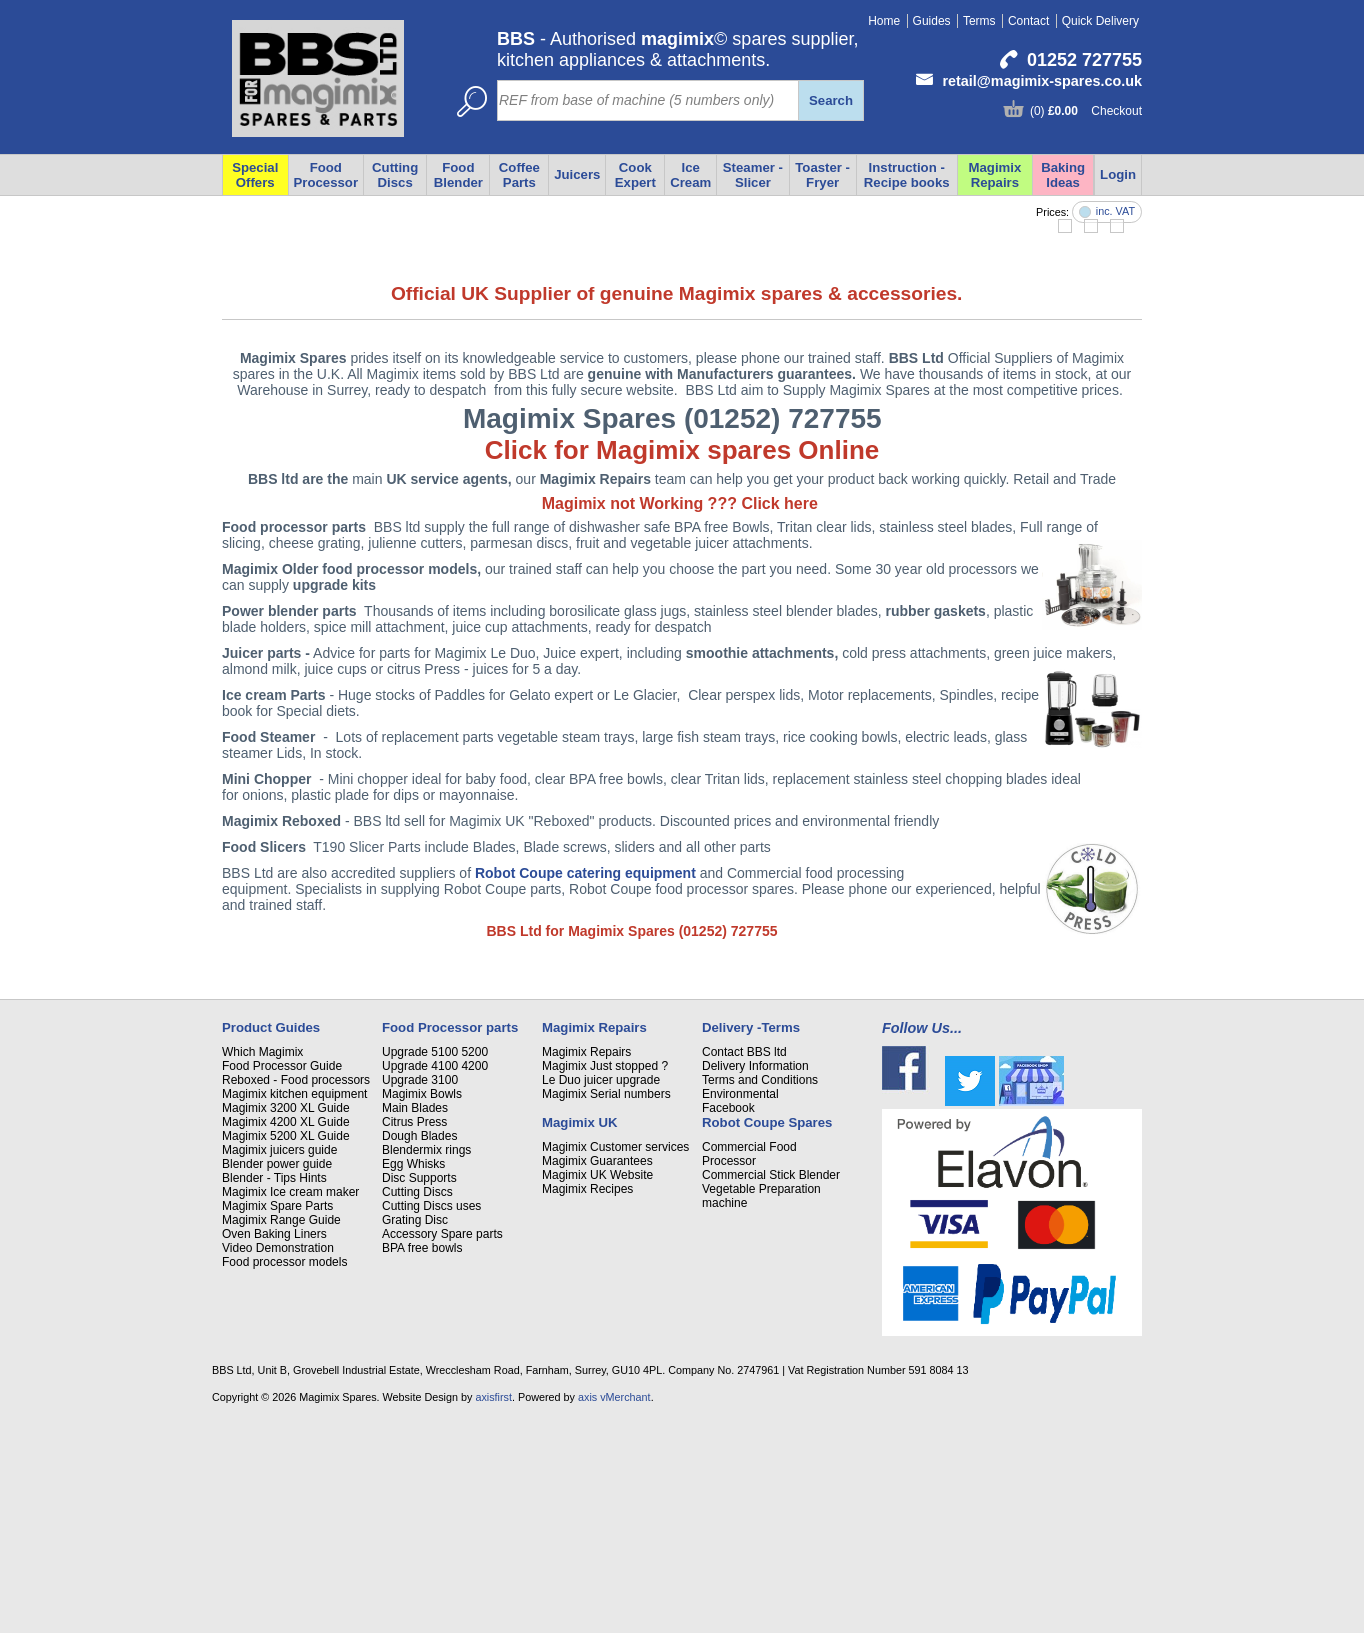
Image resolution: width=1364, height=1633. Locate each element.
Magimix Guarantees (597, 1371)
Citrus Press (414, 1332)
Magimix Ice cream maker (290, 1402)
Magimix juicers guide (279, 1360)
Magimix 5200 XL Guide (286, 1346)
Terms (979, 21)
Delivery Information (755, 1276)
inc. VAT (1115, 211)
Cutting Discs (395, 175)
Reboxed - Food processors (296, 1290)
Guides (932, 21)
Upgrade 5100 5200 (435, 1262)
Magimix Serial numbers (606, 1304)
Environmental (740, 1304)
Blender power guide (277, 1374)
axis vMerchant (614, 1607)
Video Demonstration (278, 1458)
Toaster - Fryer (822, 175)
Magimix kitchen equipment (294, 1304)
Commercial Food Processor (749, 1364)
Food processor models (284, 1472)
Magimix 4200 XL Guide (286, 1332)
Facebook (728, 1318)
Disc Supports (419, 1388)
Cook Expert (635, 175)
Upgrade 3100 (420, 1290)
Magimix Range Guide (281, 1430)
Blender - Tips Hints (274, 1388)
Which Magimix (262, 1262)
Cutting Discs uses (431, 1416)
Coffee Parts (519, 175)
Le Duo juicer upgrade (601, 1290)
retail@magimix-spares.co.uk (1042, 81)
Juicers (577, 174)
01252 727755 (1084, 60)
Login (1118, 174)
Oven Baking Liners (274, 1444)
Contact (1028, 21)
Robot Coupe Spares (767, 1332)
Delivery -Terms (751, 1237)
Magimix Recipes (587, 1399)
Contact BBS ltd (744, 1262)
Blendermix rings (426, 1360)
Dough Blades (419, 1346)
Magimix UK (579, 1332)
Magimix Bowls (422, 1304)
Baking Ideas (1063, 175)
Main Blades (415, 1318)
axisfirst (493, 1607)
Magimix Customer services (615, 1357)
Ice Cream (690, 175)
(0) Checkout (1086, 111)
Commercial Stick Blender (771, 1385)
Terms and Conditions (760, 1290)
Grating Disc (415, 1430)
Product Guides (271, 1237)
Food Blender (458, 175)
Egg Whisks (413, 1374)
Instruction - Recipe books (907, 175)
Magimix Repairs (995, 175)
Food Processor (326, 175)
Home (884, 21)
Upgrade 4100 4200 (435, 1276)
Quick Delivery (1100, 21)
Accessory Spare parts (442, 1444)
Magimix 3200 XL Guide (286, 1318)
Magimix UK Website (597, 1385)
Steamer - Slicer (753, 175)
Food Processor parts (450, 1237)
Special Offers (255, 175)
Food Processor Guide (282, 1276)
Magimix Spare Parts (277, 1416)
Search (831, 100)
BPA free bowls (422, 1458)
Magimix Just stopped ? (605, 1276)
